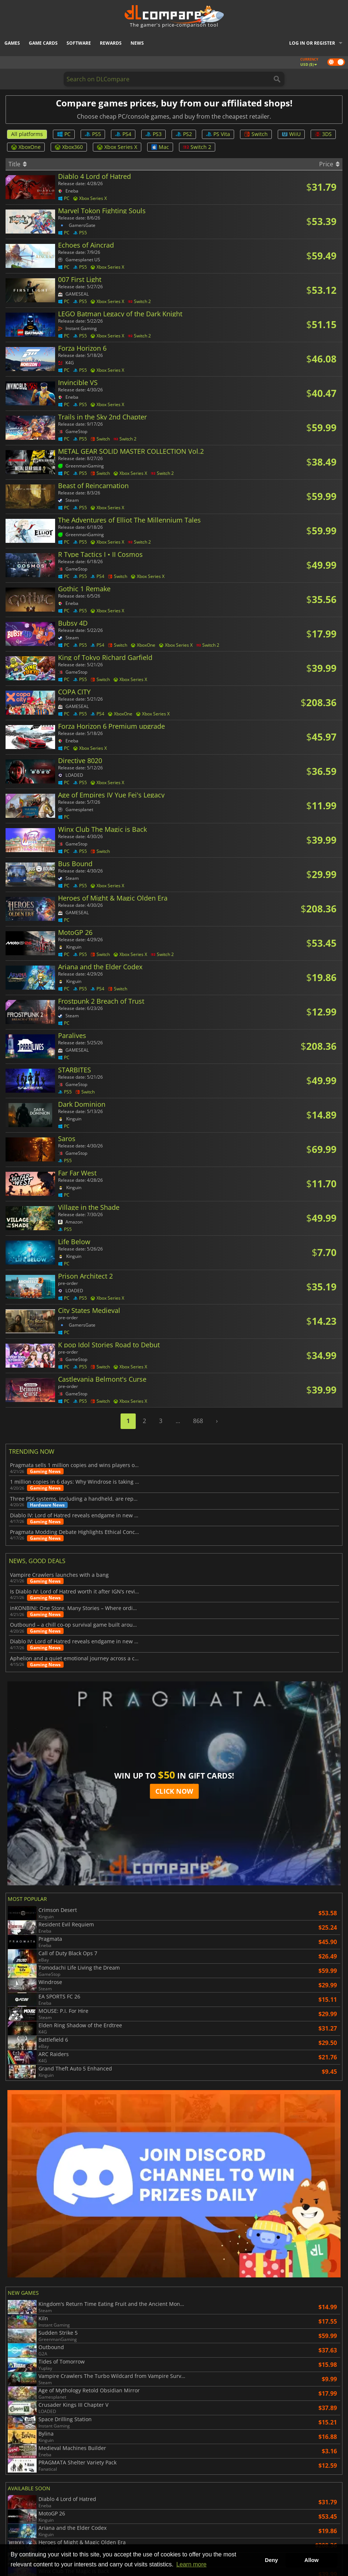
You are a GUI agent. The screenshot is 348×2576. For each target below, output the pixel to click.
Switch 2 (197, 146)
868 (198, 1421)
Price (329, 164)
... (178, 1421)
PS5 (93, 133)
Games (12, 43)
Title (18, 164)
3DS (323, 133)
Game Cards (43, 43)
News (137, 43)
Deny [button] (271, 2560)
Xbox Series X (117, 146)
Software (79, 43)
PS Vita (218, 133)
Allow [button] (311, 2560)
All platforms (27, 133)
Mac (160, 146)
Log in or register (312, 43)
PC (64, 133)
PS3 (153, 133)
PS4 (123, 133)
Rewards (111, 43)
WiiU (291, 133)
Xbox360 (69, 146)
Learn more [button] (191, 2564)
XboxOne (26, 146)
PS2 (184, 133)
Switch (256, 133)
